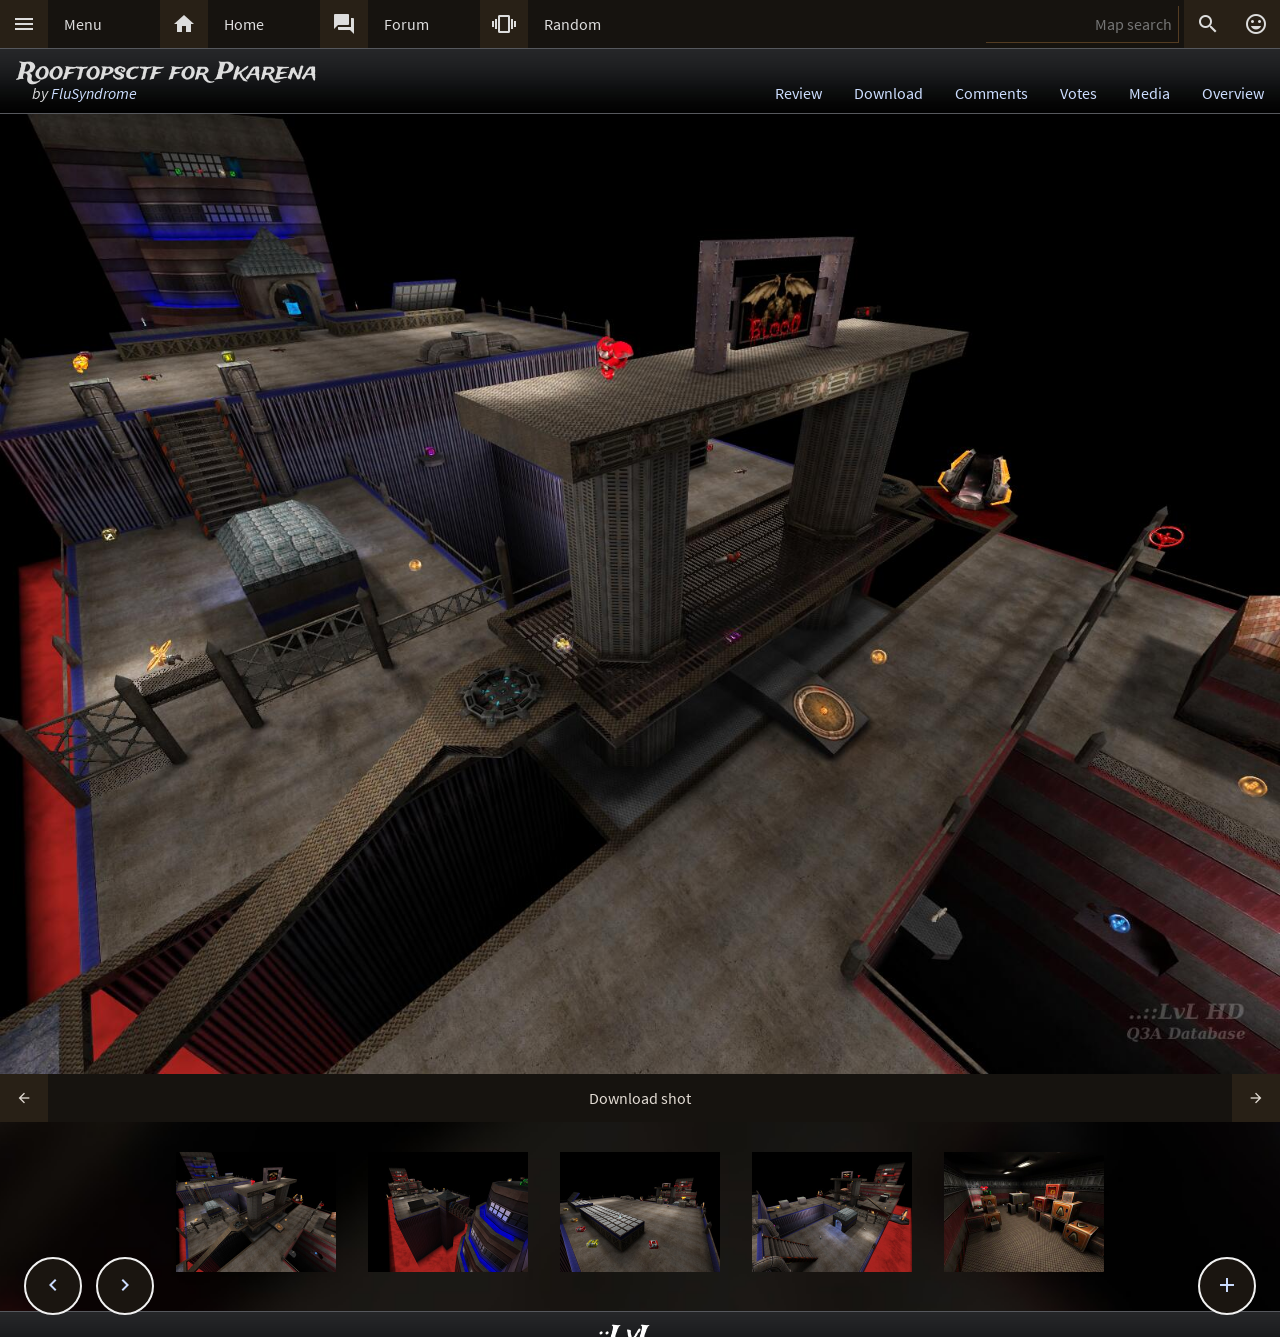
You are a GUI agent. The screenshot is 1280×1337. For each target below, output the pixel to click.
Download (888, 93)
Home (244, 24)
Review (798, 93)
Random (572, 24)
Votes (1078, 93)
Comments (991, 93)
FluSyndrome (94, 93)
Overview (1233, 93)
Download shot (640, 1098)
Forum (406, 24)
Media (1149, 93)
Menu (83, 24)
